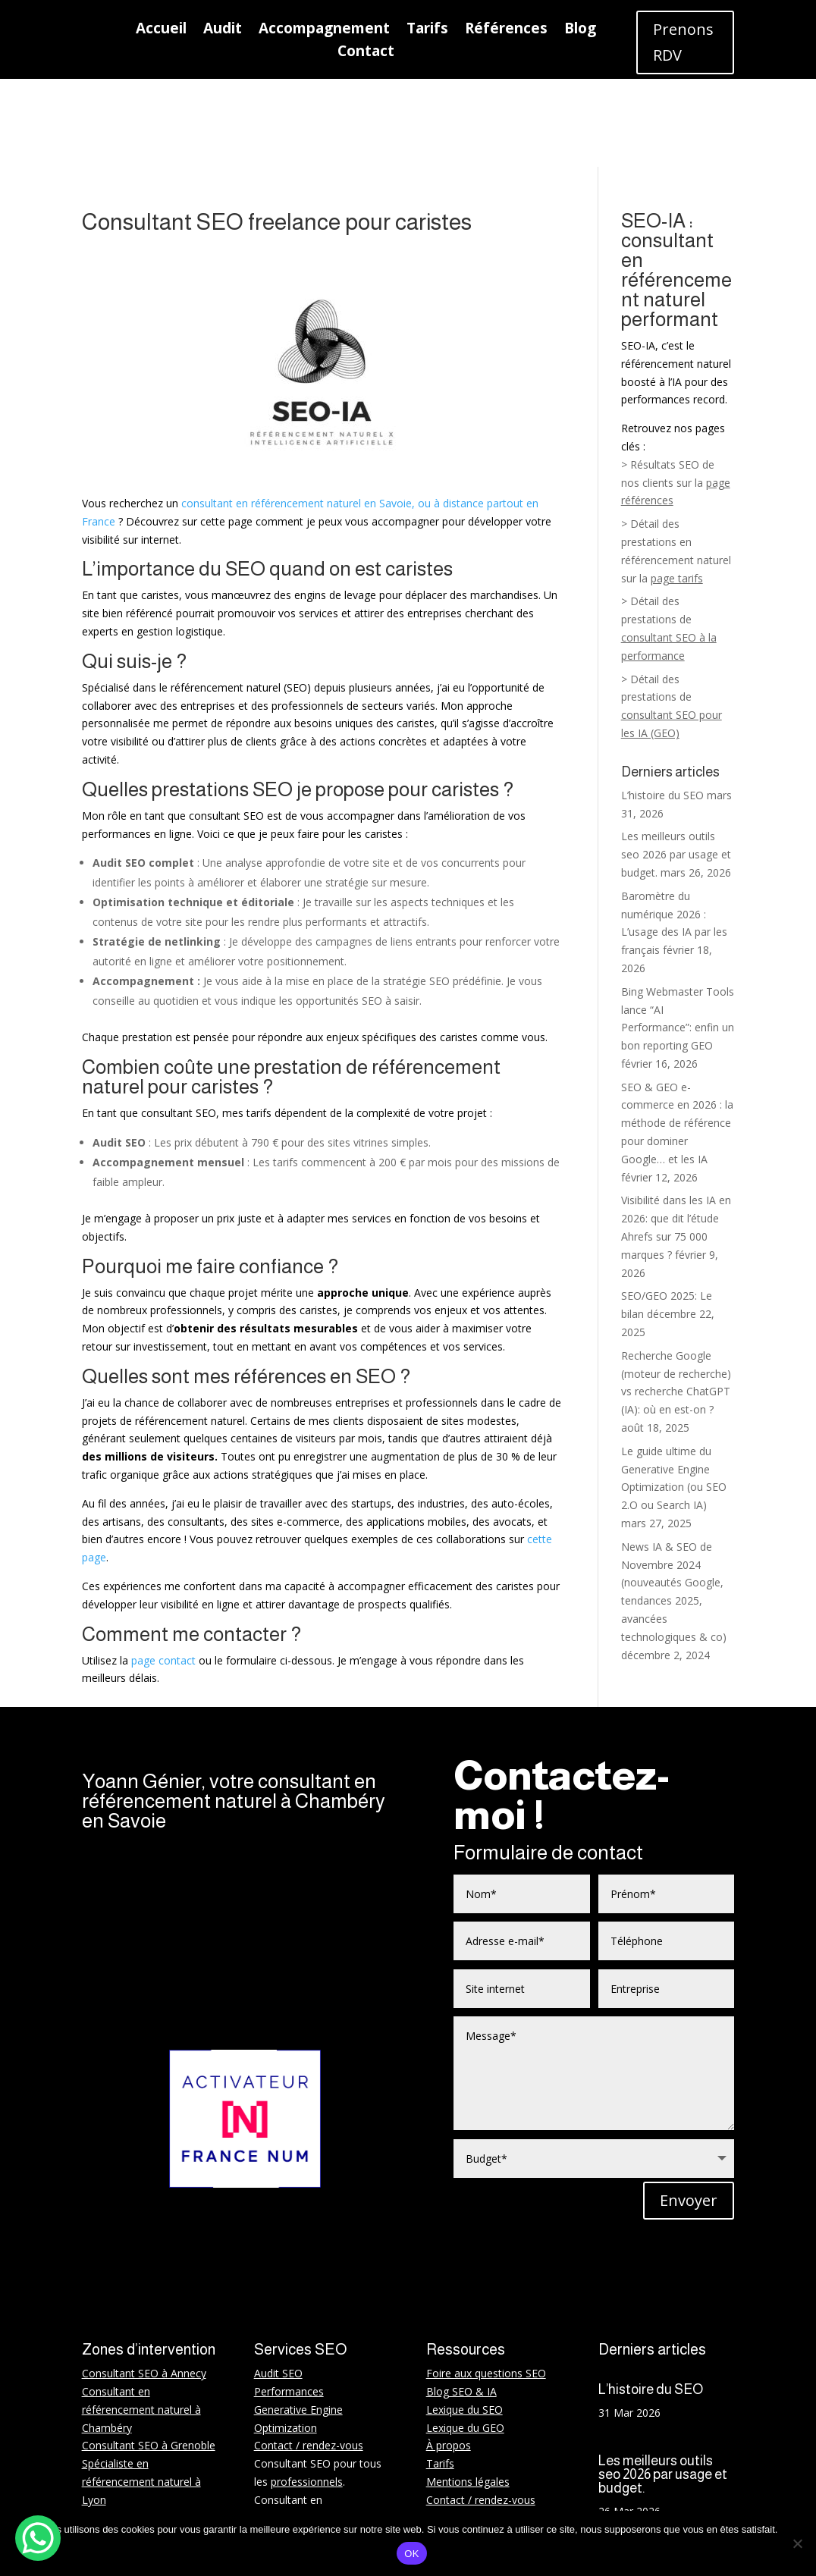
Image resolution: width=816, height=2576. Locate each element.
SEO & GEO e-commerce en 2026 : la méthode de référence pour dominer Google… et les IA (677, 1035)
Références (506, 30)
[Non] (797, 2543)
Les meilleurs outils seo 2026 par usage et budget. (676, 766)
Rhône (167, 2500)
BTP (264, 2481)
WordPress (281, 2445)
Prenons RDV (683, 42)
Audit (222, 30)
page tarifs (677, 490)
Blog (580, 30)
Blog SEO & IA (461, 2301)
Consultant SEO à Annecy (144, 2283)
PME (302, 2481)
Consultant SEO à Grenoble (148, 2355)
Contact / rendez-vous (308, 2355)
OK (411, 2553)
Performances (289, 2301)
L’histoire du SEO (662, 707)
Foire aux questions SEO (486, 2283)
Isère (133, 2500)
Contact (365, 53)
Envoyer (688, 2110)
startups (349, 2463)
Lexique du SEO (464, 2319)
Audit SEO (278, 2283)
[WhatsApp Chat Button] (38, 2538)
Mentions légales (468, 2391)
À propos (448, 2355)
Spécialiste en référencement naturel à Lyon (141, 2391)
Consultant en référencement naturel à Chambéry (141, 2319)
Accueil (161, 30)
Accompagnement (324, 30)
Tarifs (427, 30)
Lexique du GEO (465, 2337)
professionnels (307, 2391)
